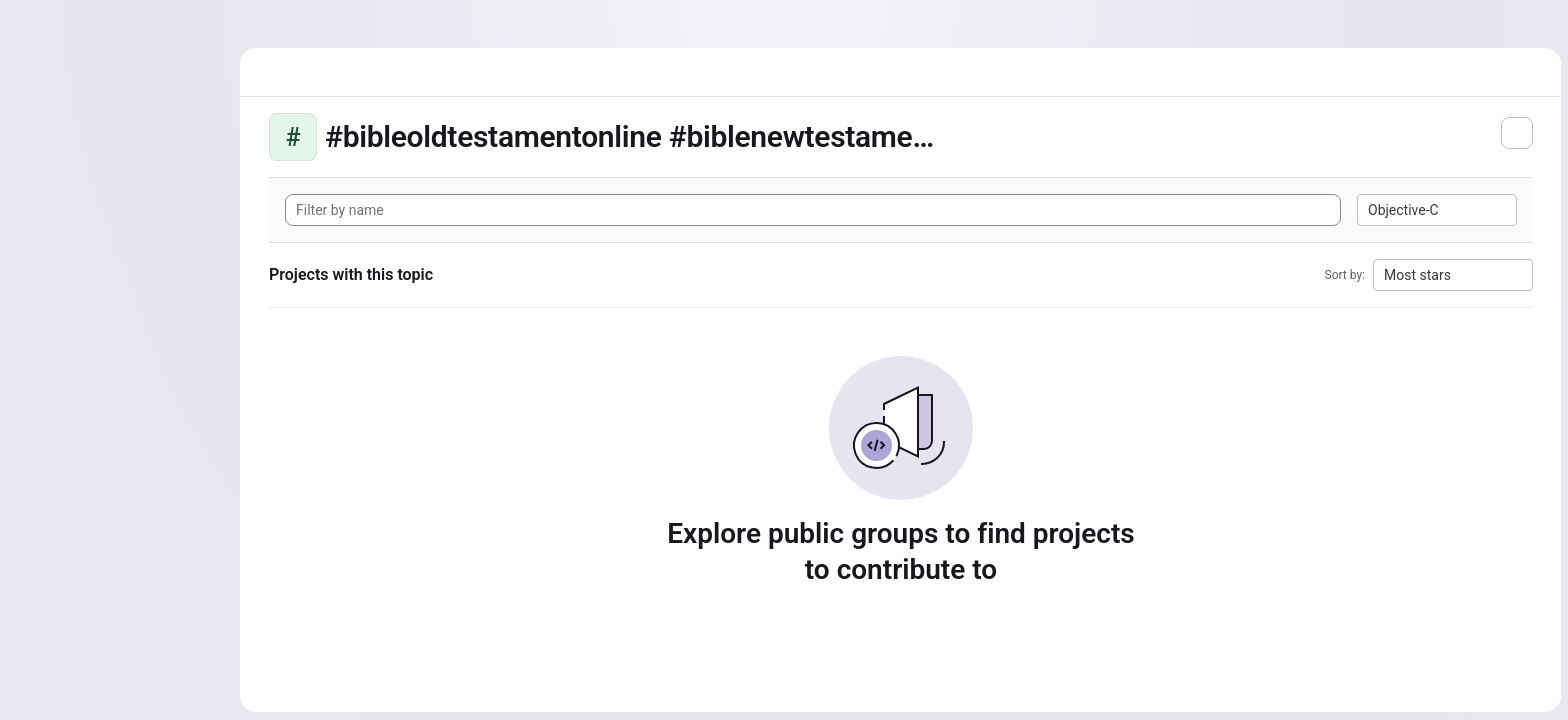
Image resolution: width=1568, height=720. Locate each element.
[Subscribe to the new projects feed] (1516, 133)
